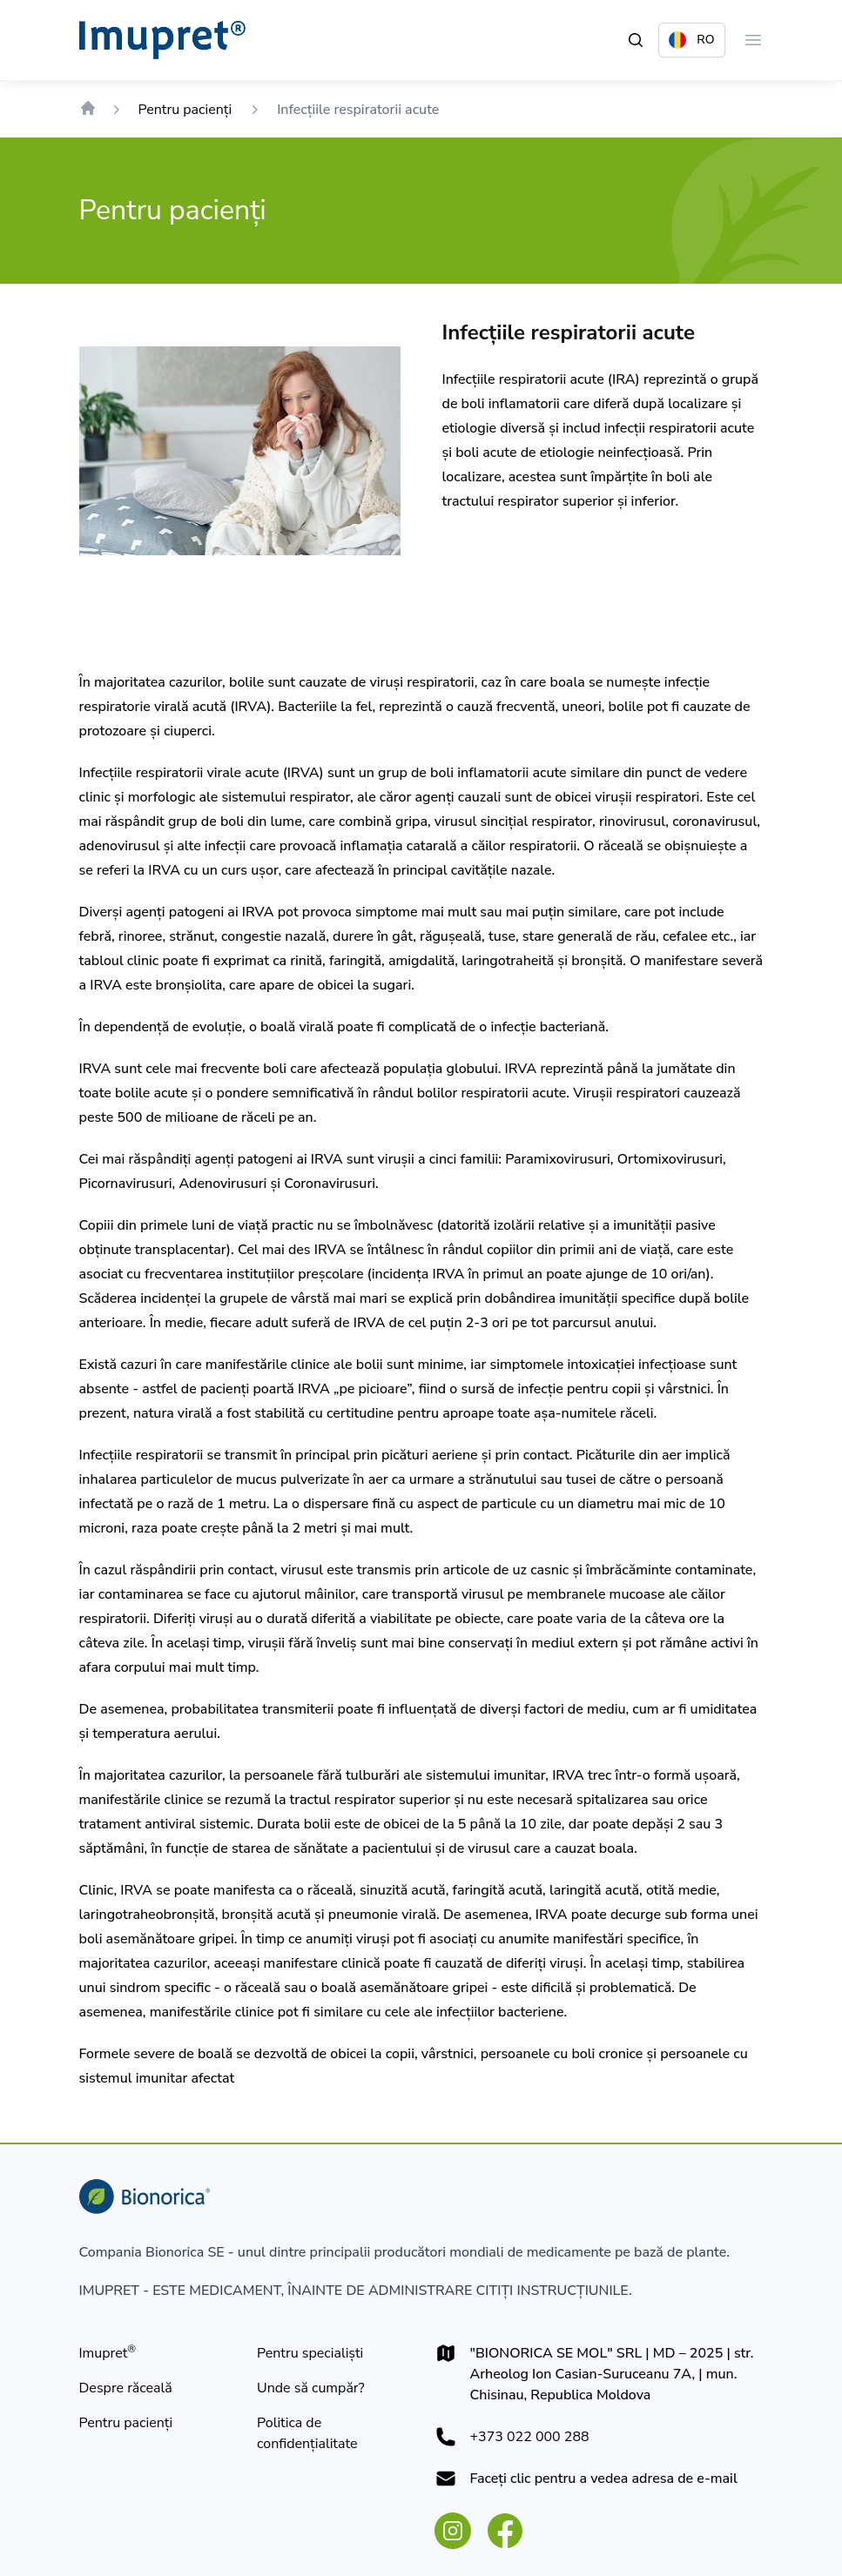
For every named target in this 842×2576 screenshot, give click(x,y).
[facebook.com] (505, 2531)
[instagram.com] (453, 2531)
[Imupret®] (108, 2353)
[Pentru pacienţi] (126, 2422)
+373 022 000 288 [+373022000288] (529, 2436)
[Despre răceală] (125, 2388)
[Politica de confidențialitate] (332, 2433)
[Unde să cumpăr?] (311, 2388)
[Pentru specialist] (310, 2353)
